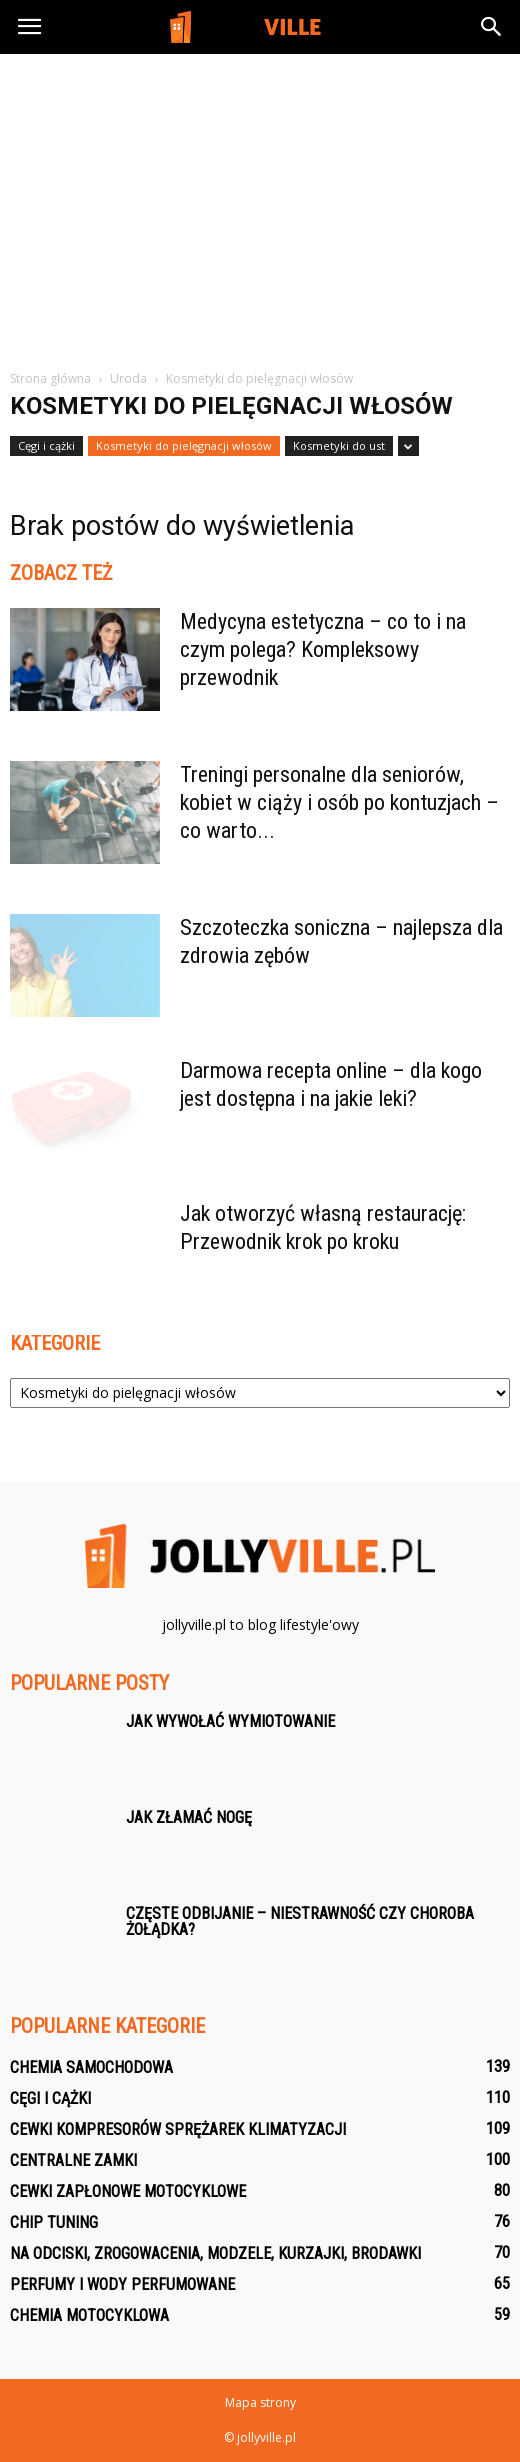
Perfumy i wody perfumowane (122, 2284)
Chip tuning (54, 2222)
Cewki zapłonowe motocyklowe (128, 2191)
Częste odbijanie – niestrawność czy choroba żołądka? (300, 1921)
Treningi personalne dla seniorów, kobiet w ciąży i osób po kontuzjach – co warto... (339, 802)
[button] (492, 27)
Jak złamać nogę (189, 1817)
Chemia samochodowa (91, 2067)
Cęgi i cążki (46, 445)
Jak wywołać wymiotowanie (230, 1721)
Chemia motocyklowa (89, 2315)
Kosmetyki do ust (339, 445)
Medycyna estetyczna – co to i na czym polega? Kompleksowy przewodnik (323, 649)
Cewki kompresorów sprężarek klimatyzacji (178, 2129)
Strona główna (50, 378)
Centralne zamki (73, 2160)
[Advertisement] (260, 219)
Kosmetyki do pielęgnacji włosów (184, 445)
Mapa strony (260, 2402)
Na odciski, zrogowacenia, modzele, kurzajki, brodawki (215, 2253)
